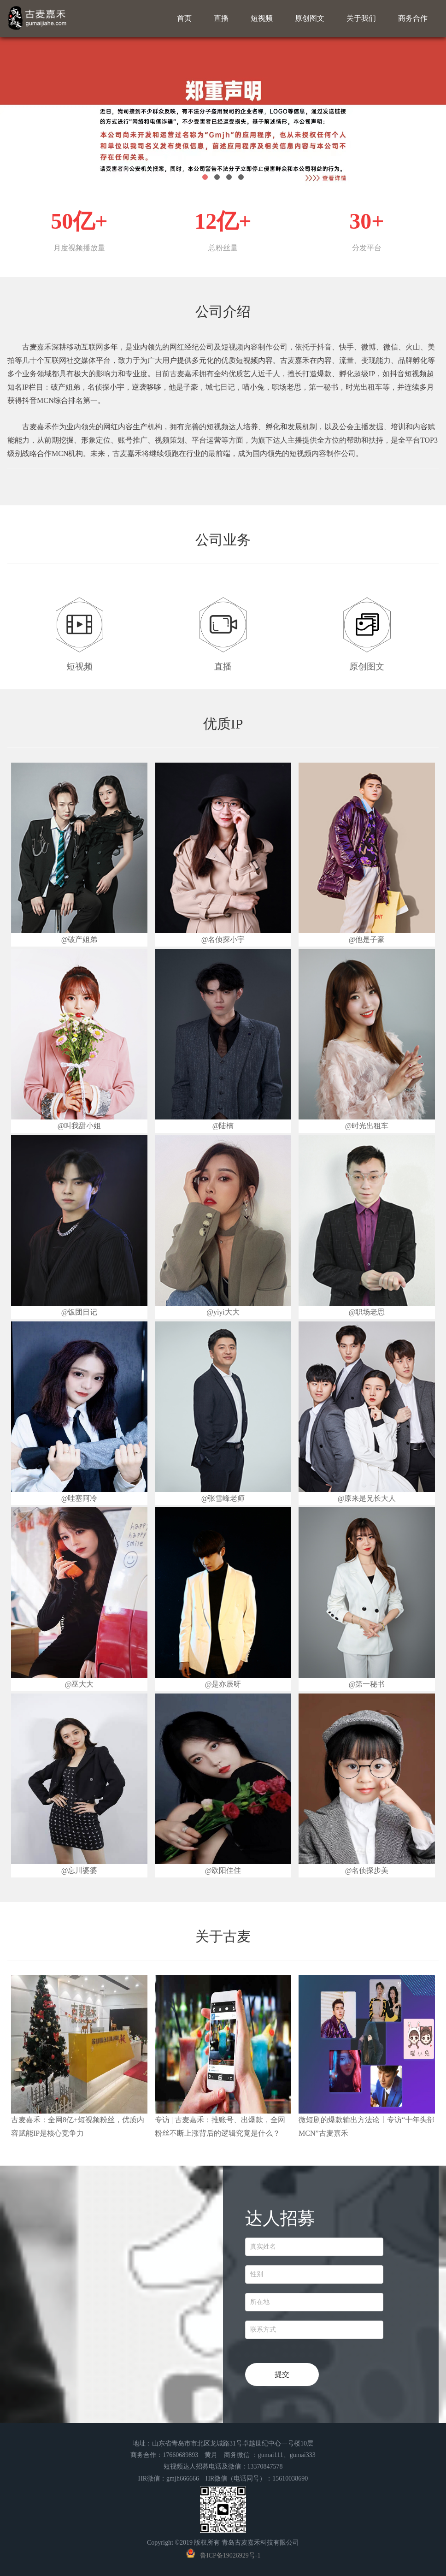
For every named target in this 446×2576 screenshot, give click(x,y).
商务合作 (413, 18)
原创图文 (309, 18)
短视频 (262, 18)
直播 (221, 18)
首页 (184, 18)
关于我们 (361, 18)
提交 (282, 2374)
